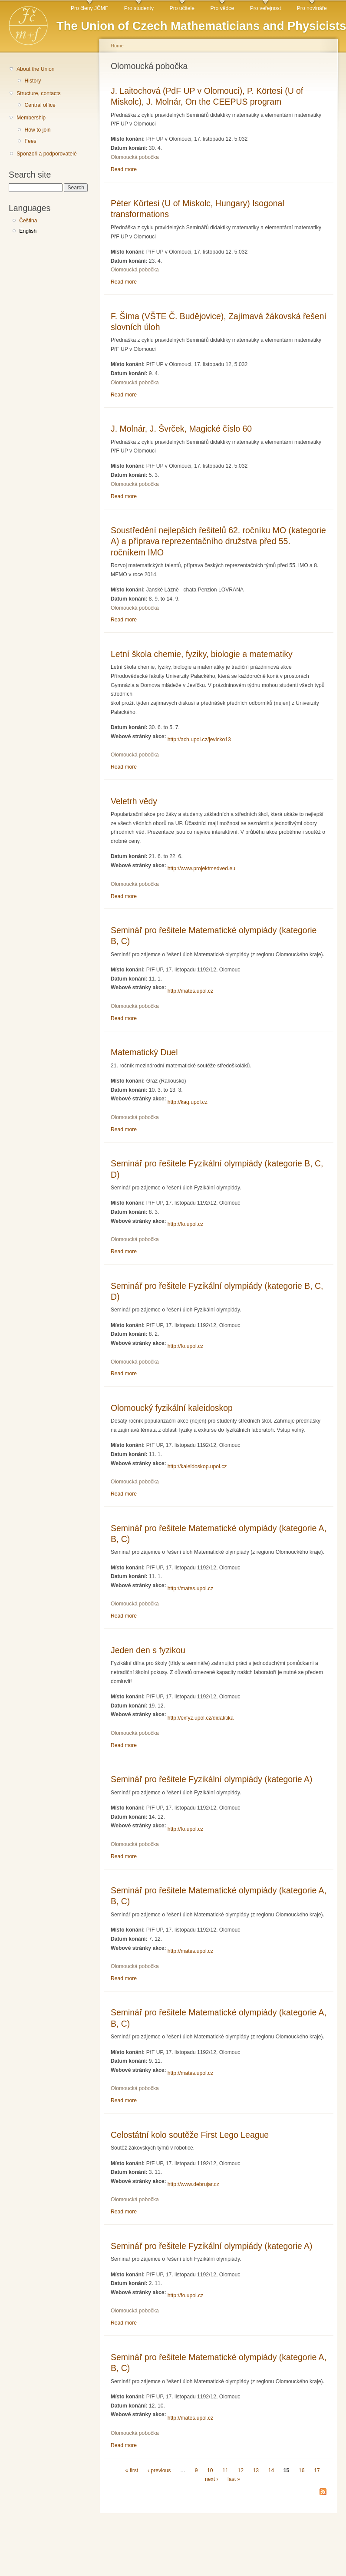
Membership (31, 118)
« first (131, 2470)
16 (302, 2470)
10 (210, 2470)
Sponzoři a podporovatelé (46, 154)
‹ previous (159, 2470)
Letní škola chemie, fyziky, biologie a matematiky (202, 654)
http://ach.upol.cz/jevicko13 (199, 739)
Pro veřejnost (265, 8)
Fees (30, 141)
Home (117, 45)
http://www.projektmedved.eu (201, 868)
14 (271, 2470)
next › (211, 2480)
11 (225, 2470)
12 (240, 2470)
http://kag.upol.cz (188, 1102)
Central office (39, 105)
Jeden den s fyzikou (148, 1650)
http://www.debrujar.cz (193, 2184)
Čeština (28, 221)
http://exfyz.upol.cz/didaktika (201, 1718)
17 (317, 2470)
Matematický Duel (144, 1052)
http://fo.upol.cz (185, 1224)
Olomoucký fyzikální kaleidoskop (172, 1408)
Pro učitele (182, 8)
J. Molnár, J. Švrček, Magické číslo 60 (181, 428)
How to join (37, 130)
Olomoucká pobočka (135, 157)
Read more (124, 169)
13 (256, 2470)
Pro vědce (222, 8)
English (27, 231)
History (32, 81)
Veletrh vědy (134, 801)
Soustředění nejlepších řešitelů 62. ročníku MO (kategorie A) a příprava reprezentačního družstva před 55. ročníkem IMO (218, 541)
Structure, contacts (38, 93)
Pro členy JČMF (89, 8)
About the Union (35, 69)
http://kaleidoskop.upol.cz (197, 1466)
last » (233, 2480)
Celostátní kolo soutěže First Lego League (190, 2135)
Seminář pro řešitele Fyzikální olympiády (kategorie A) (212, 1779)
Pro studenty (139, 8)
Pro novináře (312, 8)
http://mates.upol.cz (190, 991)
